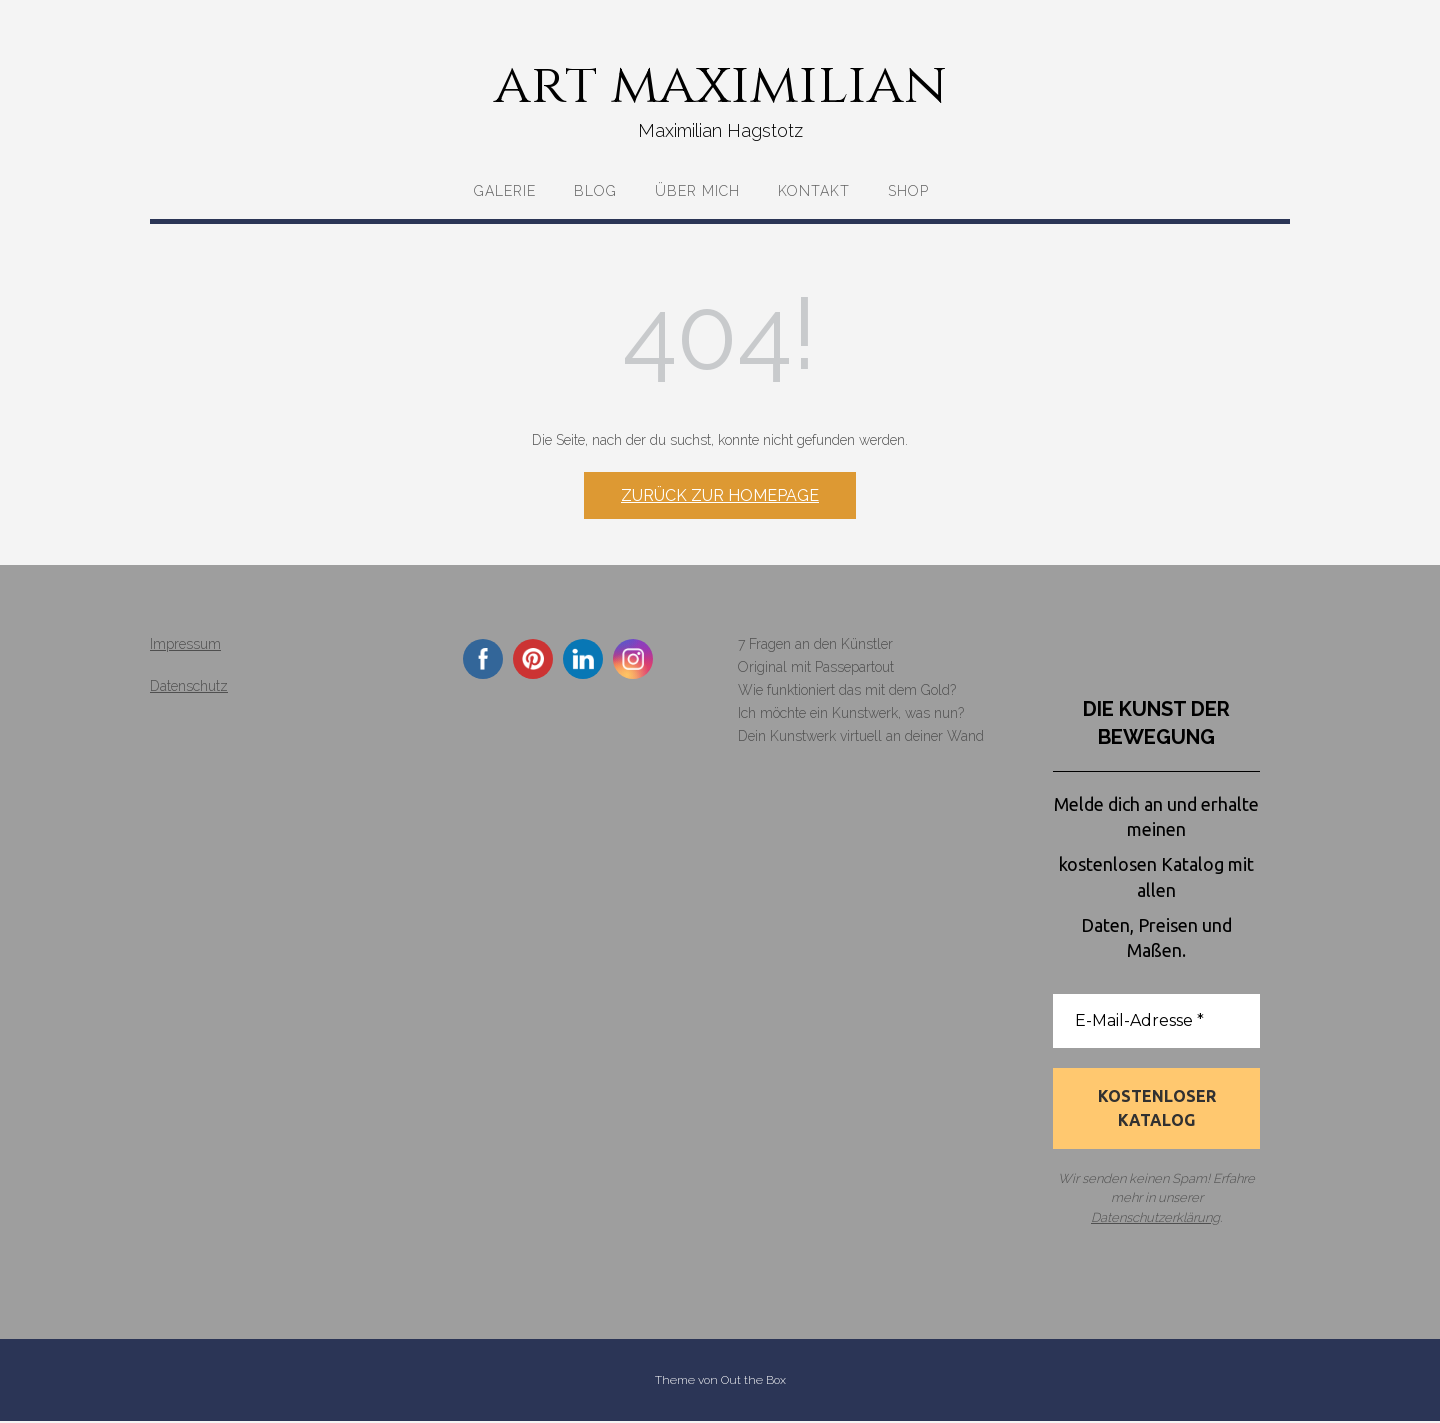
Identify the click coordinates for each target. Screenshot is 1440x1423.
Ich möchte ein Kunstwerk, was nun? (851, 713)
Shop (908, 191)
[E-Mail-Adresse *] (1156, 1021)
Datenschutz (189, 686)
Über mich (697, 191)
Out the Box (753, 1382)
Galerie (505, 191)
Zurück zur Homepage (720, 495)
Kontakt (814, 191)
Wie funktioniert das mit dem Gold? (847, 690)
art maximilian (720, 85)
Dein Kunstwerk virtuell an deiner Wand (861, 736)
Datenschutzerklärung (1155, 1218)
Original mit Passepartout (816, 667)
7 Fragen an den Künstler (815, 644)
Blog (595, 191)
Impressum (185, 644)
